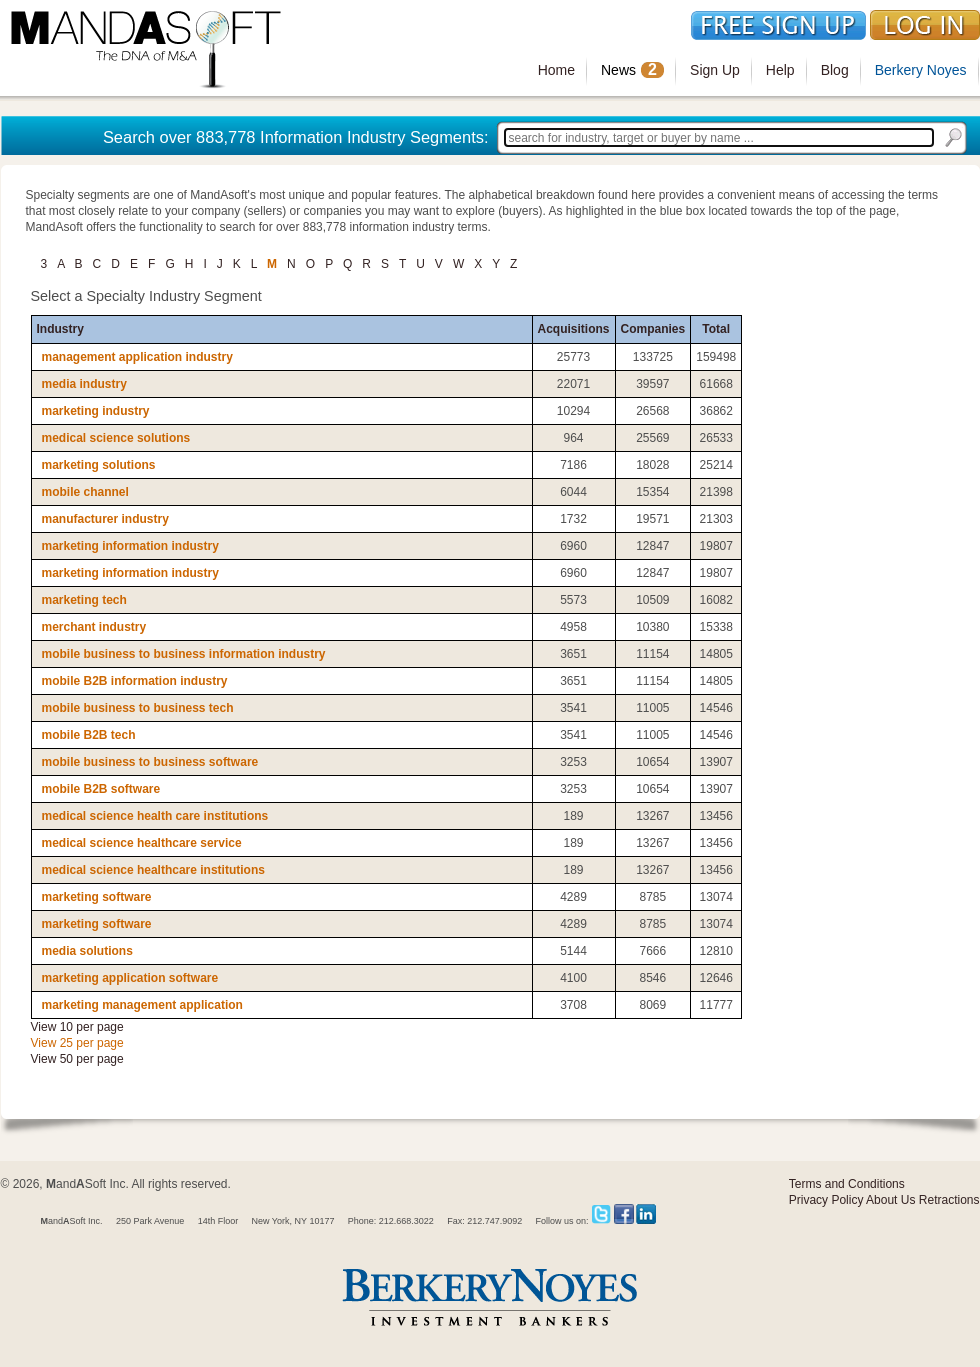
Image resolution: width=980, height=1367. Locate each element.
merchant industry (94, 627)
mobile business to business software (150, 762)
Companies (653, 329)
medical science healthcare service (142, 843)
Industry (60, 329)
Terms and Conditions (847, 1184)
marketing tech (84, 600)
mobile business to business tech (138, 708)
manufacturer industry (105, 519)
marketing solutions (99, 465)
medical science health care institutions (155, 816)
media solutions (87, 951)
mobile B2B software (101, 789)
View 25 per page (77, 1043)
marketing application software (130, 978)
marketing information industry (130, 546)
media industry (84, 384)
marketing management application (142, 1005)
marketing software (97, 897)
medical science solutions (116, 438)
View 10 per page (77, 1027)
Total (716, 329)
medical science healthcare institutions (153, 870)
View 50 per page (77, 1059)
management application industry (137, 357)
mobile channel (85, 492)
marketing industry (96, 411)
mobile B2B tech (89, 735)
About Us (890, 1200)
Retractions (949, 1200)
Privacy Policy (826, 1200)
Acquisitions (574, 329)
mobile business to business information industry (184, 654)
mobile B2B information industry (135, 681)
